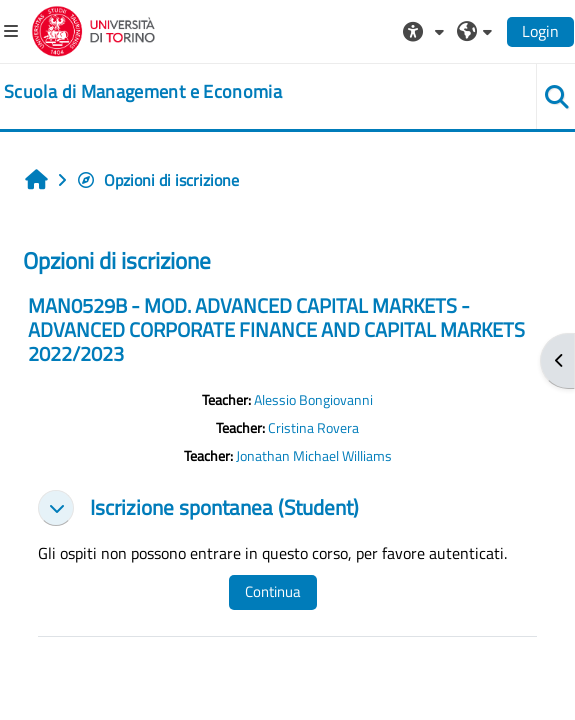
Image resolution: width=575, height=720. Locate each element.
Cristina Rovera (313, 428)
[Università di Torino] (93, 29)
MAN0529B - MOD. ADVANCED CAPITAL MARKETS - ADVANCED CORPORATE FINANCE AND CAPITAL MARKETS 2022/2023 (276, 329)
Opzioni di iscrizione (157, 180)
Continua (273, 591)
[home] (143, 92)
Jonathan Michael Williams (314, 456)
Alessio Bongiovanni (313, 400)
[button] (426, 31)
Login (540, 31)
